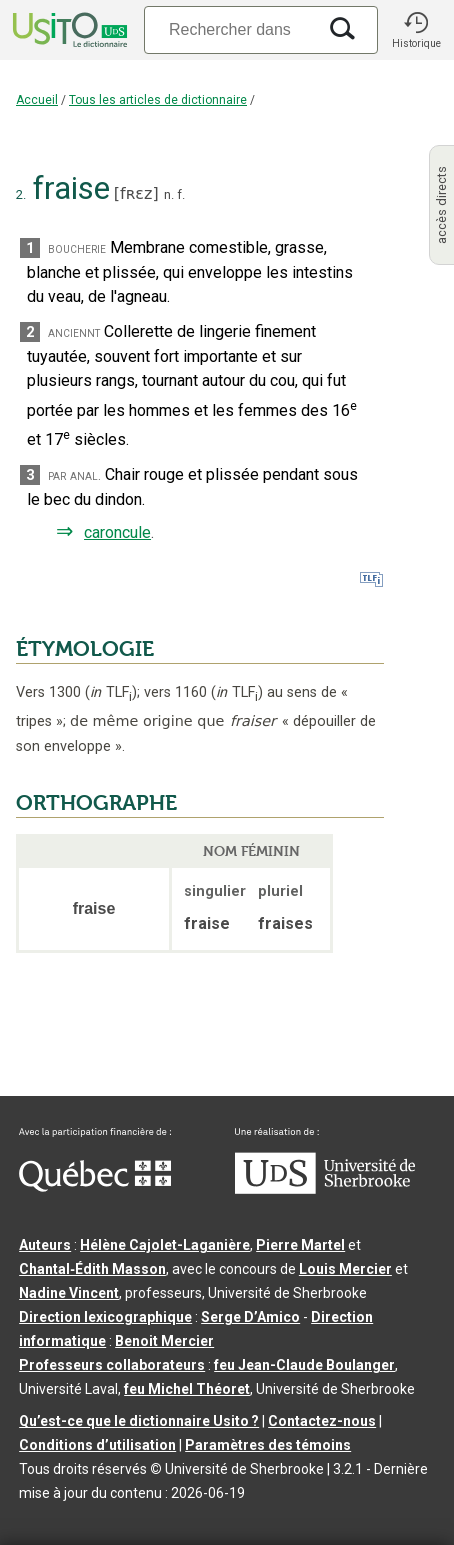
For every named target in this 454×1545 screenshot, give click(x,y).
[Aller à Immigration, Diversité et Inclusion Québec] (95, 1187)
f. (181, 194)
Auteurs (45, 1245)
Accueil (37, 100)
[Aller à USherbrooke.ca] (325, 1189)
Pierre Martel (300, 1245)
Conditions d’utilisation (97, 1445)
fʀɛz (136, 193)
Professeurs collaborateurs (112, 1365)
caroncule (117, 532)
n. (169, 194)
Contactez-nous (322, 1421)
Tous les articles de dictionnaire (158, 100)
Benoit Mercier (164, 1341)
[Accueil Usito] (68, 30)
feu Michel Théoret (187, 1389)
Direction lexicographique (105, 1317)
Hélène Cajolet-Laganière (165, 1245)
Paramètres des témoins (268, 1445)
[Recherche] (230, 29)
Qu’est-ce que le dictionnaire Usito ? (139, 1421)
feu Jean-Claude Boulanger (304, 1365)
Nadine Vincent (69, 1293)
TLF (111, 692)
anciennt (74, 332)
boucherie (77, 248)
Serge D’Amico (250, 1317)
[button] (416, 30)
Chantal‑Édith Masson (92, 1269)
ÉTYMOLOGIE (85, 649)
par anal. (74, 475)
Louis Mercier (345, 1269)
